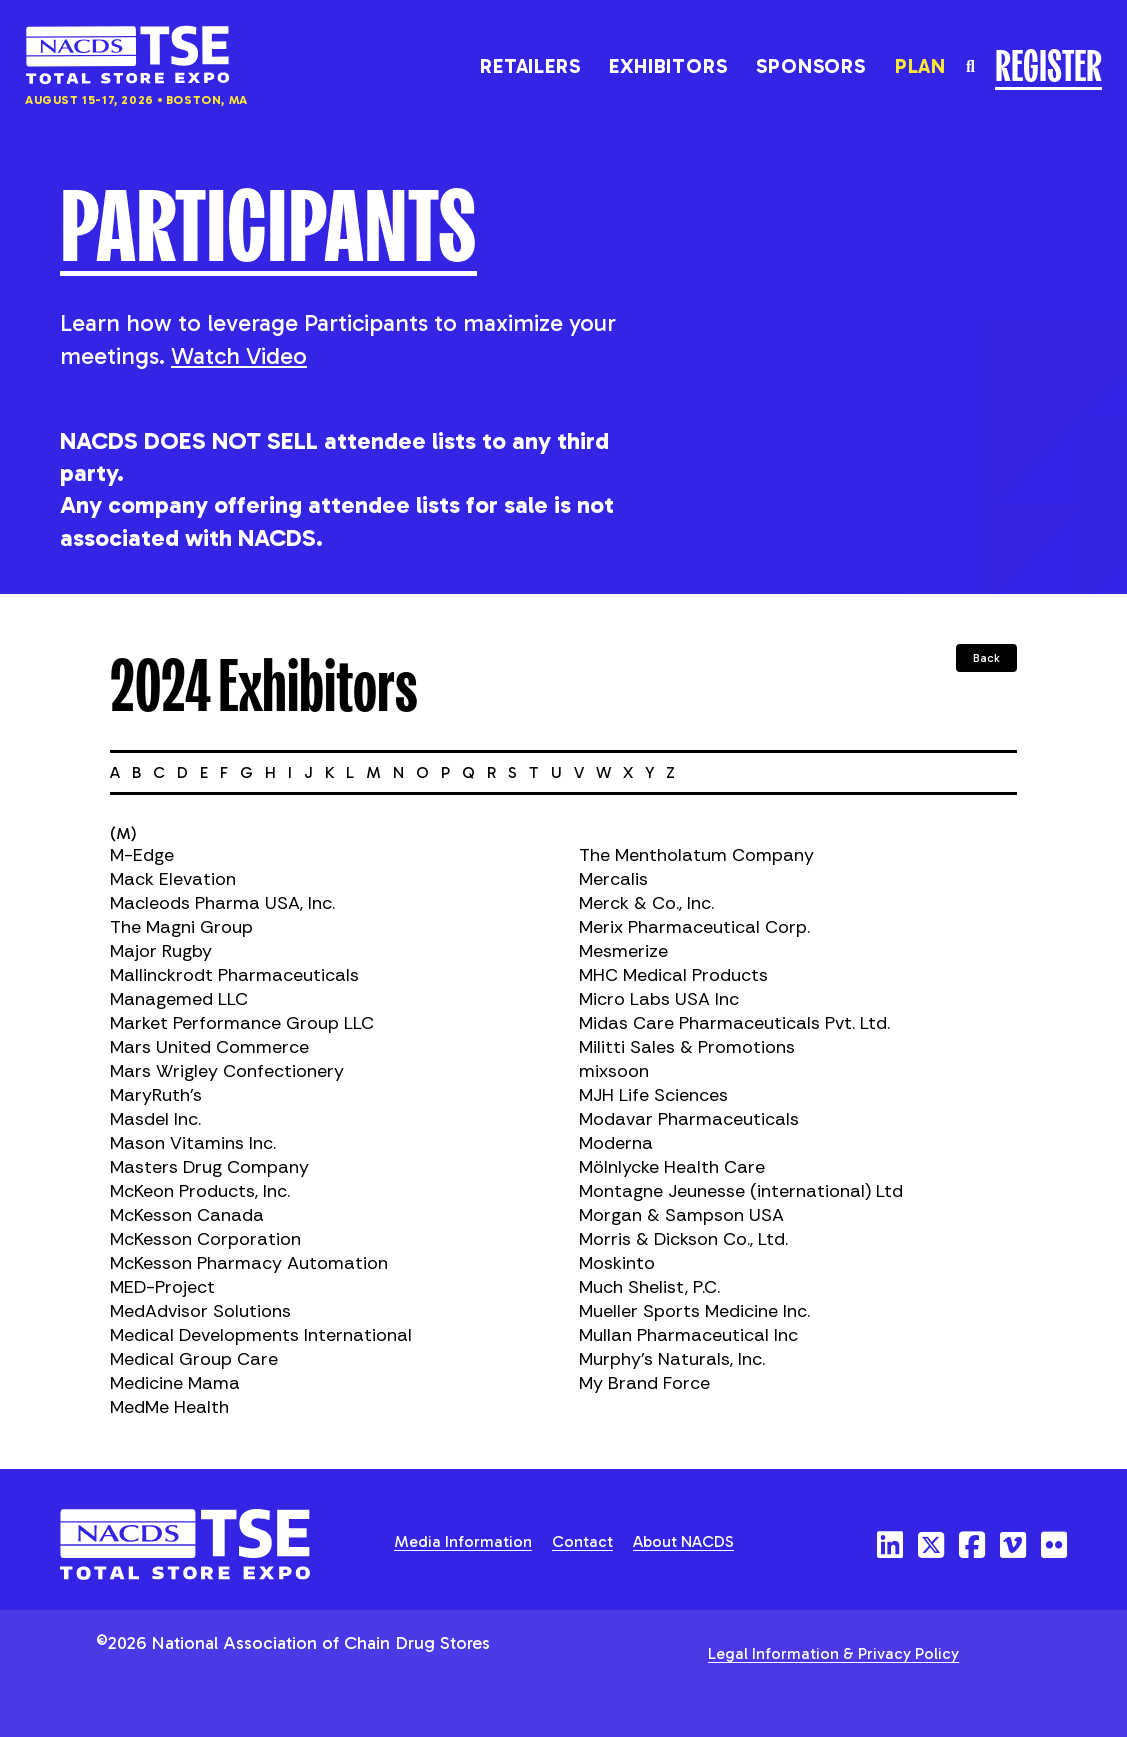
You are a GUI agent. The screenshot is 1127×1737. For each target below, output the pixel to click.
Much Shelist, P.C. (649, 1287)
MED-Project (162, 1287)
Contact (582, 1541)
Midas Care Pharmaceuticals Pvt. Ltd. (734, 1023)
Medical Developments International (261, 1335)
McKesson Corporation (205, 1239)
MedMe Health (169, 1407)
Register (1048, 63)
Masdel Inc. (155, 1119)
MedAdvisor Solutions (200, 1311)
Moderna (616, 1143)
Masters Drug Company (209, 1167)
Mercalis (613, 879)
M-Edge (142, 855)
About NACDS (683, 1541)
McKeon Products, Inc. (200, 1191)
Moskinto (617, 1263)
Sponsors (810, 66)
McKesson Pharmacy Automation (249, 1263)
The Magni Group (181, 927)
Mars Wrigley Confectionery (227, 1071)
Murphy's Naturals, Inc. (672, 1359)
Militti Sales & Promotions (687, 1047)
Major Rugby (161, 951)
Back (986, 658)
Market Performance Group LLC (242, 1023)
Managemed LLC (179, 999)
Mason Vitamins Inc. (193, 1143)
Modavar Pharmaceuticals (689, 1119)
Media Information (463, 1541)
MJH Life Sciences (653, 1095)
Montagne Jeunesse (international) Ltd (741, 1191)
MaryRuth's (156, 1095)
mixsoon (614, 1071)
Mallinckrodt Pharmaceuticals (234, 975)
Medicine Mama (175, 1383)
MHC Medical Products (673, 975)
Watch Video (239, 355)
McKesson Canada (187, 1215)
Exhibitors (668, 66)
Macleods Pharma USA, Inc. (222, 903)
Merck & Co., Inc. (646, 903)
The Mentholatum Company (696, 855)
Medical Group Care (194, 1359)
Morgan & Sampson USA (681, 1215)
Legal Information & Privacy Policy (833, 1653)
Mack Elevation (173, 879)
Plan (920, 66)
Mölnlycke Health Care (672, 1167)
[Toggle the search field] (970, 66)
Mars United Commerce (209, 1047)
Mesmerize (623, 951)
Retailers (530, 66)
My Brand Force (644, 1383)
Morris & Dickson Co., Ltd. (683, 1239)
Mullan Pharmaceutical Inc (688, 1335)
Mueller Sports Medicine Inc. (694, 1311)
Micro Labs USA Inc (659, 999)
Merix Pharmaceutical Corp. (694, 927)
